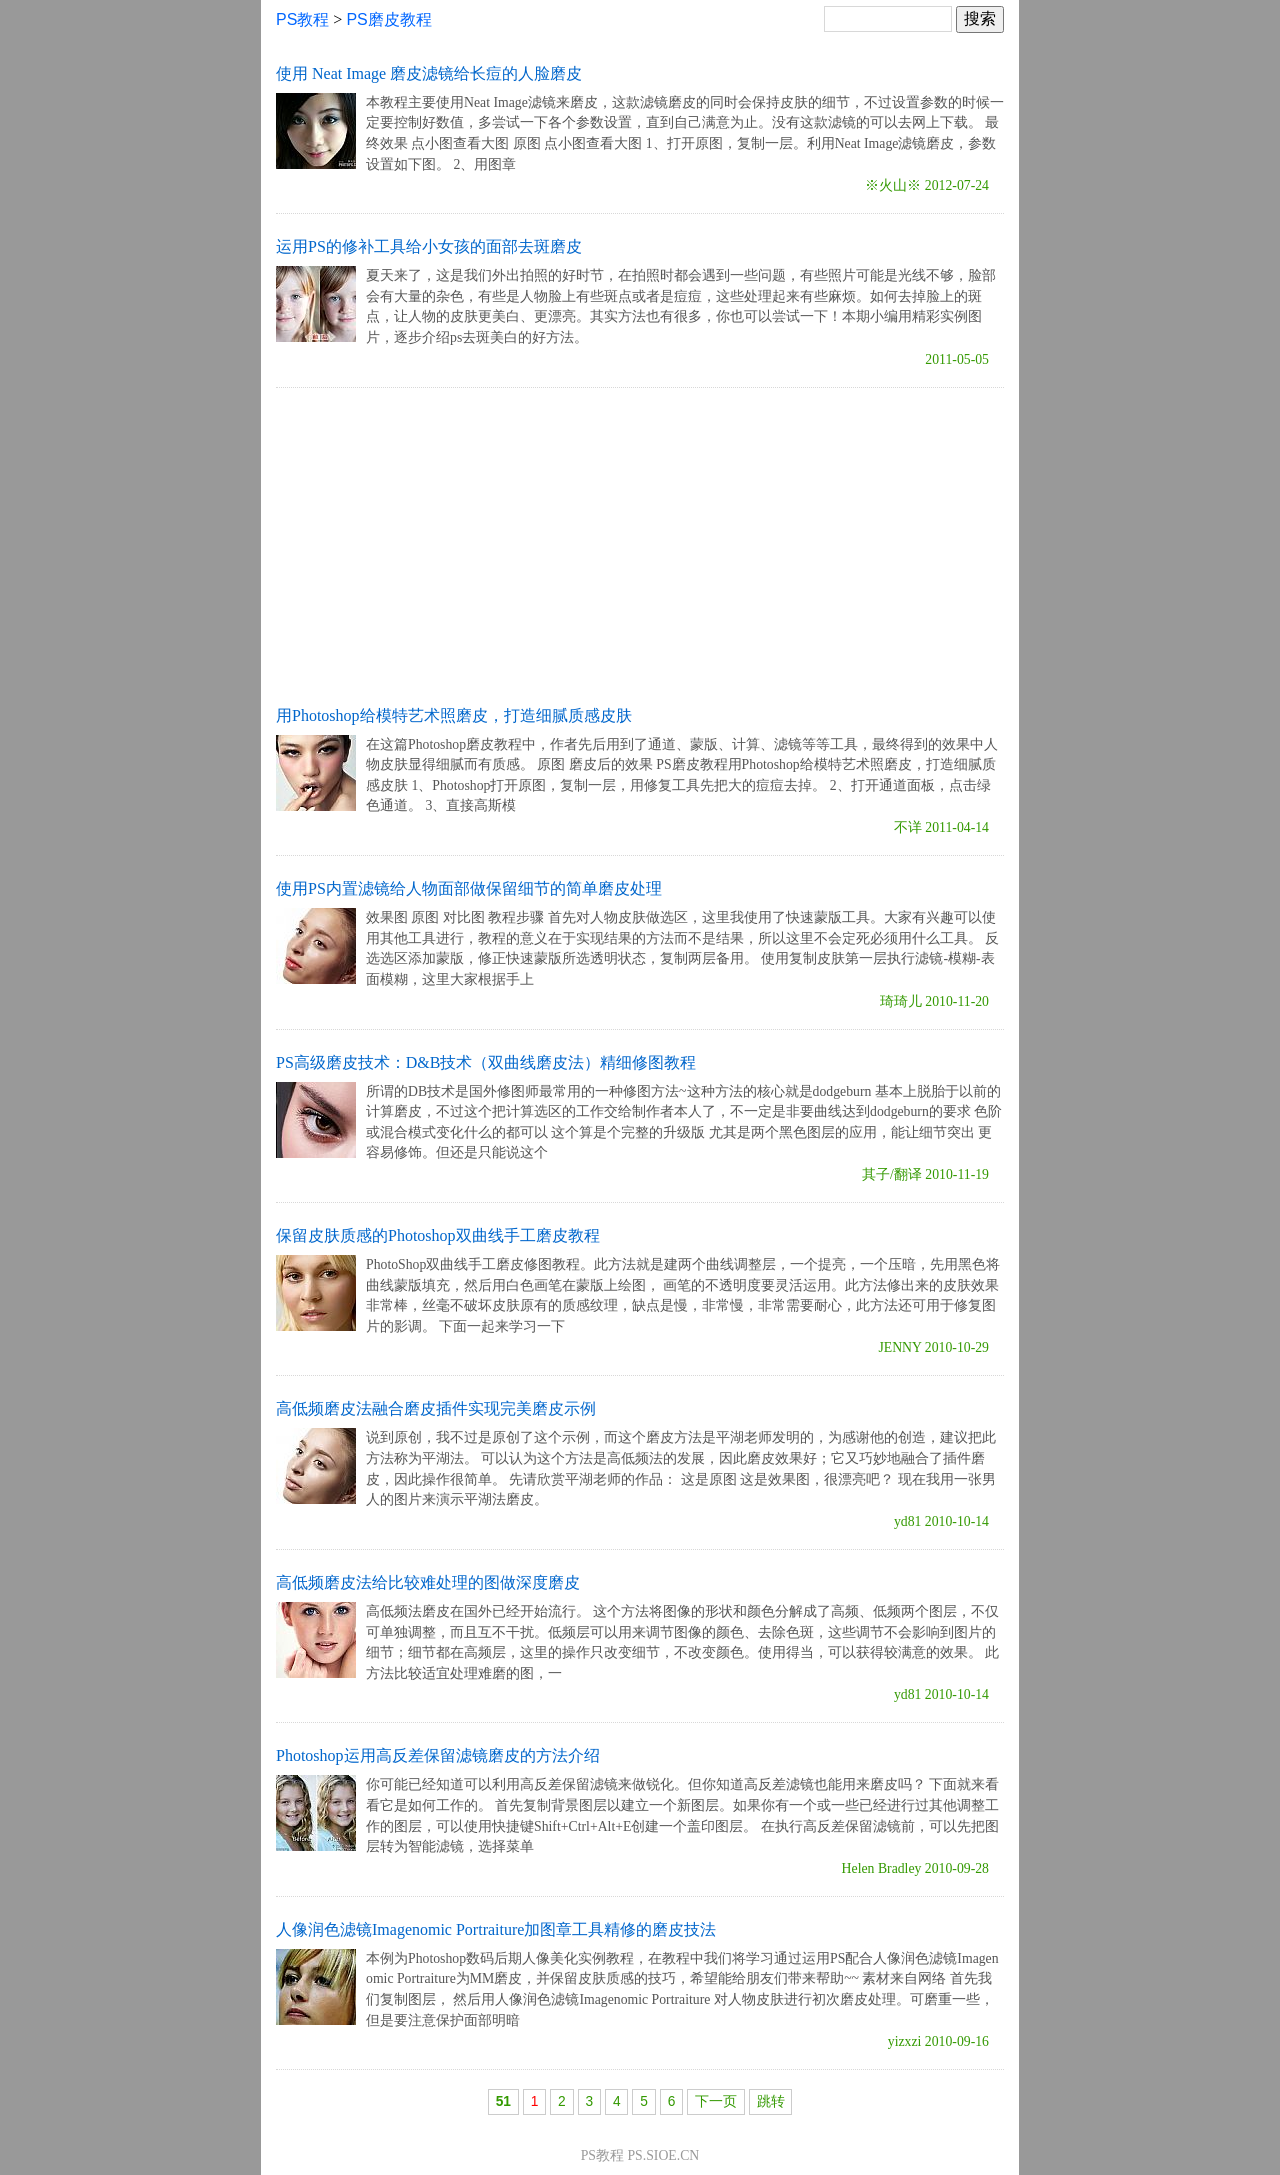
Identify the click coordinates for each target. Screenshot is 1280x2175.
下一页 (716, 2101)
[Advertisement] (640, 543)
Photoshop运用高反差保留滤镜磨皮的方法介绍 (438, 1755)
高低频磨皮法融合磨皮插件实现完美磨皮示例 (436, 1408)
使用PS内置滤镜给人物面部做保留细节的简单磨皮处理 (469, 888)
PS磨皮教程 (388, 19)
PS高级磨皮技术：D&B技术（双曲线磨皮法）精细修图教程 (486, 1062)
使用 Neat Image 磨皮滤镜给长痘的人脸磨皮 (429, 73)
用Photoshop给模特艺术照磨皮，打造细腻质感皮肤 (454, 715)
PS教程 (302, 19)
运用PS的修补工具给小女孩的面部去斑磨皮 (429, 246)
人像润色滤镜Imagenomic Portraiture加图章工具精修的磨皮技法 (496, 1929)
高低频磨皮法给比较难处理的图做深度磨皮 (428, 1582)
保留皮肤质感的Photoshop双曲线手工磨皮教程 (438, 1235)
